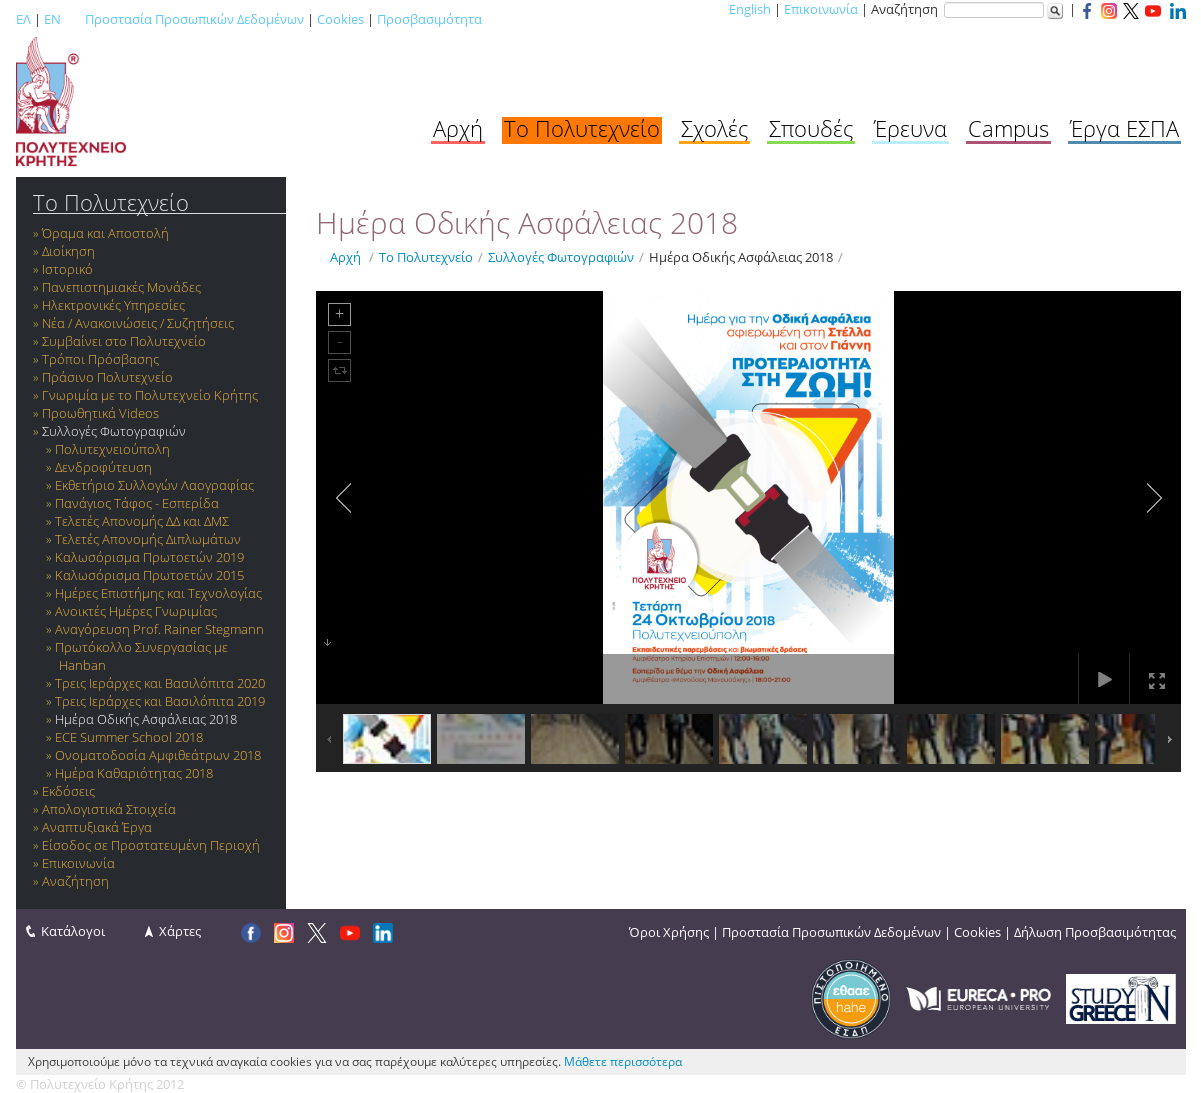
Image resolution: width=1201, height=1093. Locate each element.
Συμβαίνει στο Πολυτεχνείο (124, 341)
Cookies (340, 19)
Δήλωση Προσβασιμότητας (1095, 932)
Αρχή (458, 128)
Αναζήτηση (75, 881)
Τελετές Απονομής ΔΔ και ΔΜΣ (142, 521)
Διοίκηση (68, 251)
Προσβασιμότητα (429, 19)
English (750, 9)
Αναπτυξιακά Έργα (97, 827)
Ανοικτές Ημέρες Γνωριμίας (136, 611)
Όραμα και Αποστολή (105, 233)
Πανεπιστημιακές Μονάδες (121, 287)
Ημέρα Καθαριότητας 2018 (134, 773)
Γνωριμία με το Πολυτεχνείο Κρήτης (150, 395)
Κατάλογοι (73, 931)
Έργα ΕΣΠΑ (1124, 128)
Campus (1008, 128)
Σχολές (714, 128)
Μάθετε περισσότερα (623, 1061)
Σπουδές (811, 128)
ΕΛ (23, 19)
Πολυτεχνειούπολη (112, 449)
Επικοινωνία (821, 9)
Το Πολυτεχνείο (582, 128)
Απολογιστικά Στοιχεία (109, 809)
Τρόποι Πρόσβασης (100, 359)
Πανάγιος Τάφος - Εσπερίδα (137, 503)
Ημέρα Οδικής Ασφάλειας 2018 (146, 719)
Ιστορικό (67, 269)
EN (52, 19)
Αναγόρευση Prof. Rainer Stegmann (159, 629)
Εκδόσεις (68, 791)
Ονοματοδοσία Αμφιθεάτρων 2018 (158, 755)
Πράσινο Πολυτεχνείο (107, 377)
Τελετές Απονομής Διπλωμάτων (148, 539)
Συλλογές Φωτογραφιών (114, 431)
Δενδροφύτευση (103, 467)
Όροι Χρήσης (669, 932)
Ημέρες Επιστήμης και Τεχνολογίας (158, 593)
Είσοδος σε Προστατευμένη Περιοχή (151, 845)
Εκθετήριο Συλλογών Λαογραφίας (154, 485)
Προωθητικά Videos (100, 413)
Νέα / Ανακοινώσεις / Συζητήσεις (138, 323)
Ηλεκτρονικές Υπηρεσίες (113, 305)
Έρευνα (910, 128)
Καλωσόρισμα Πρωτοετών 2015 (149, 575)
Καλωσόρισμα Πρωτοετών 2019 (149, 557)
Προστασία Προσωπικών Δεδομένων (194, 19)
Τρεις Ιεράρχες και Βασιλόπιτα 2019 (160, 701)
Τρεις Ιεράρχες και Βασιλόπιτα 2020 (160, 683)
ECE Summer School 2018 (129, 737)
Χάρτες (180, 931)
